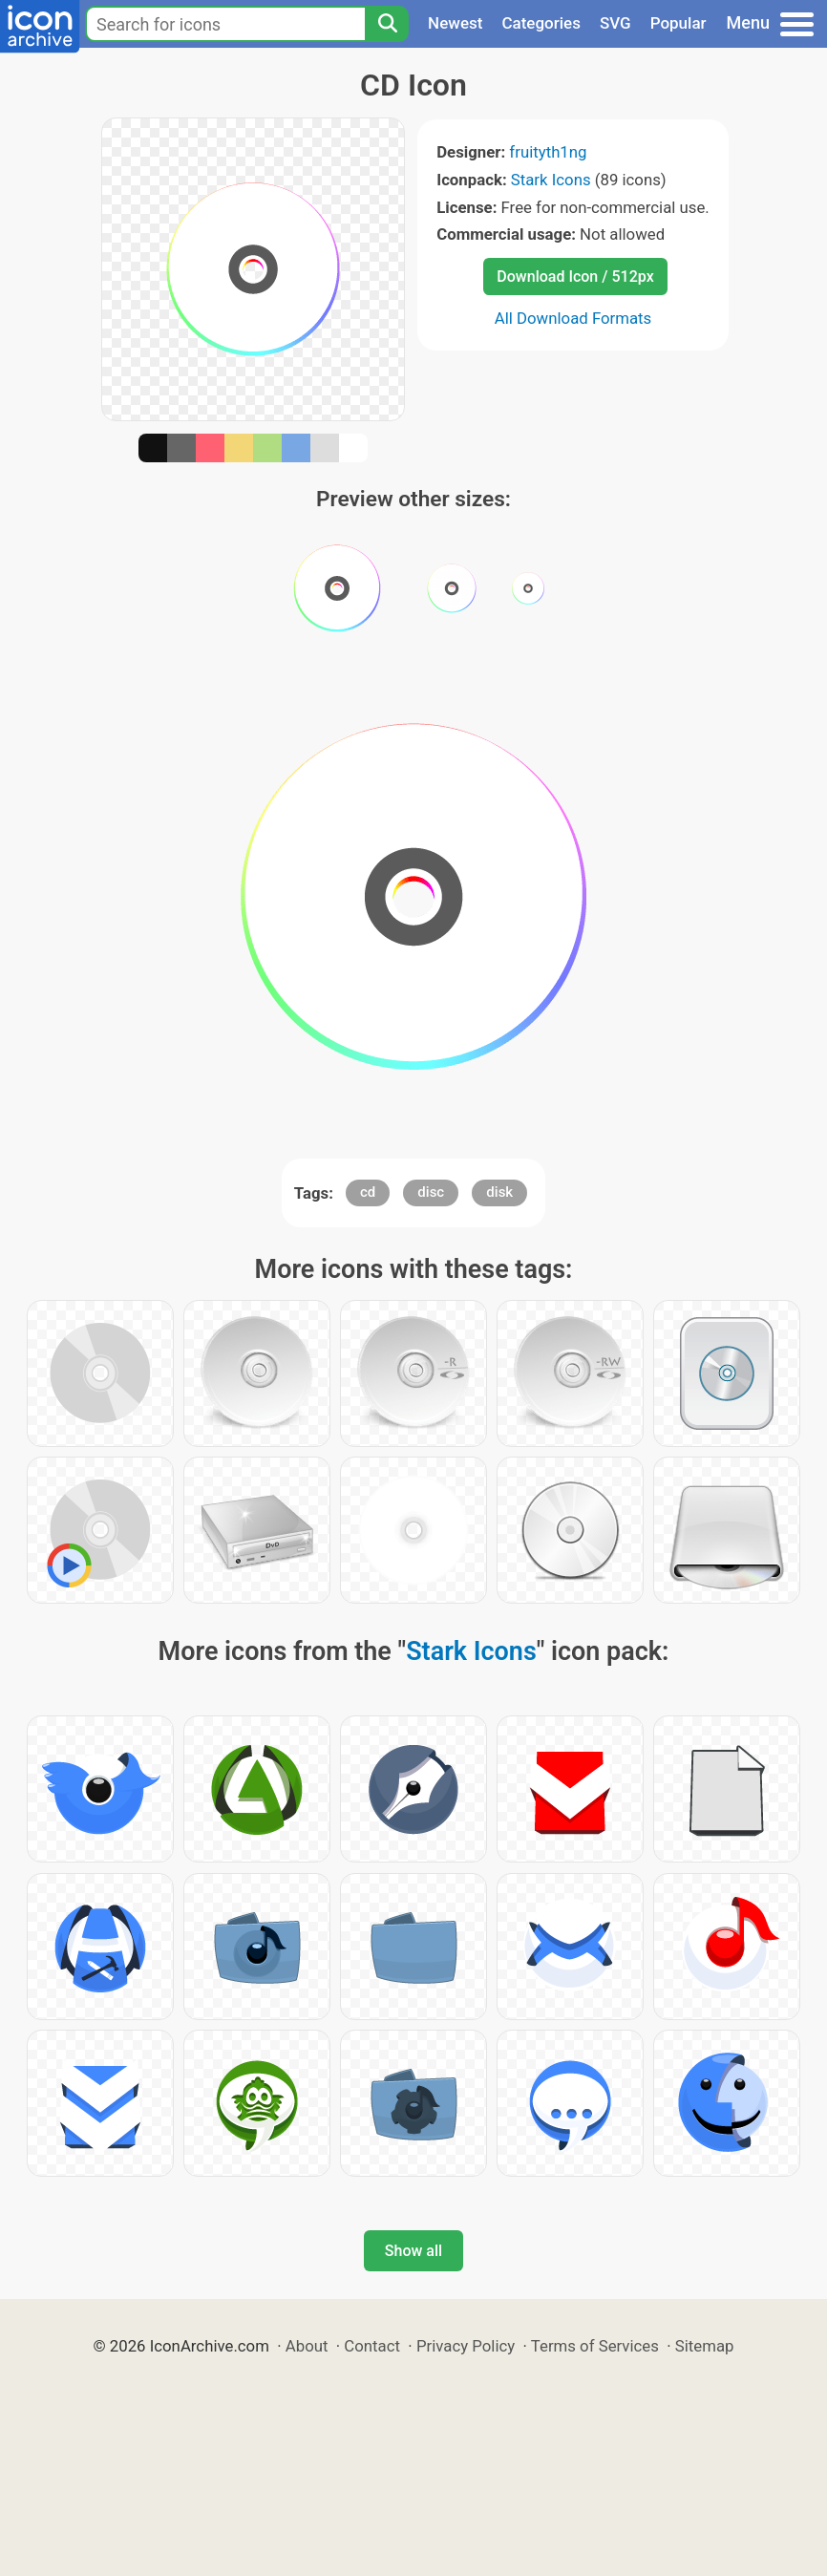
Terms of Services (595, 2345)
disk (499, 1192)
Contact (372, 2345)
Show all (413, 2251)
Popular (678, 22)
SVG (615, 22)
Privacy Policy (465, 2345)
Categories (541, 22)
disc (430, 1192)
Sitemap (704, 2345)
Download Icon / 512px (575, 276)
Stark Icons (551, 179)
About (307, 2345)
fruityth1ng (547, 151)
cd (367, 1192)
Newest (455, 22)
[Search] (387, 24)
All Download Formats (573, 318)
